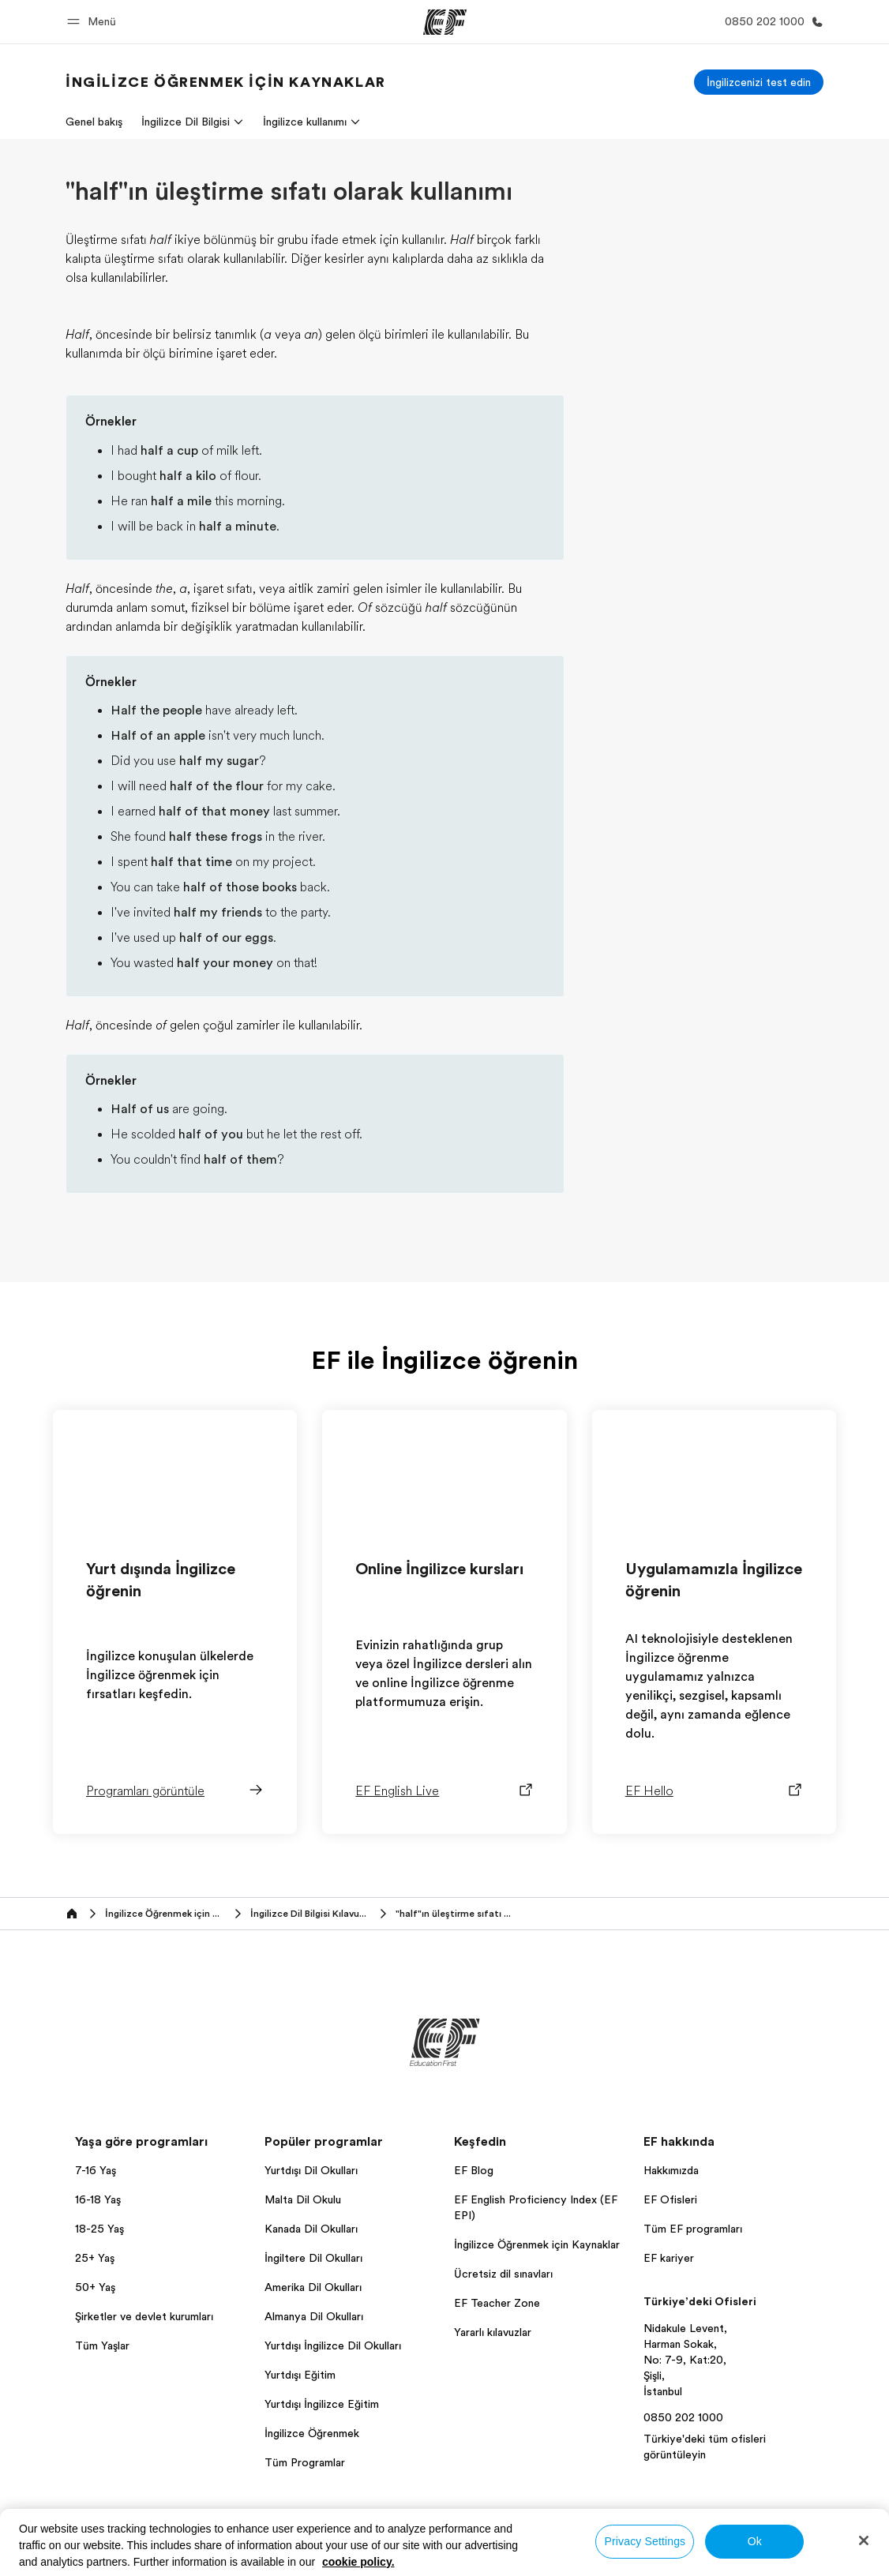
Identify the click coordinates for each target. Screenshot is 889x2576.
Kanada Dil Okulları (311, 2228)
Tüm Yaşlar (102, 2345)
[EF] (445, 22)
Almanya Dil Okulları (313, 2316)
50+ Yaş (95, 2287)
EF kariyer (668, 2258)
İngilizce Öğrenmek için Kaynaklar (537, 2244)
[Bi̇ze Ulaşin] (770, 21)
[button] (94, 21)
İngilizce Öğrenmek (311, 2433)
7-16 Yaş (95, 2170)
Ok (755, 2541)
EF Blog (473, 2170)
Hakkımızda (671, 2170)
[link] (226, 82)
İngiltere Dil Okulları (313, 2258)
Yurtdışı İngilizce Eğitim (321, 2404)
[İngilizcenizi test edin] (758, 82)
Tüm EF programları (692, 2228)
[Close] (863, 2540)
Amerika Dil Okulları (313, 2287)
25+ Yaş (94, 2258)
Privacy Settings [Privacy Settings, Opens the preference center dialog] (645, 2541)
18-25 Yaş (99, 2228)
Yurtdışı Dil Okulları (311, 2170)
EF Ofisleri (670, 2199)
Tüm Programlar (304, 2462)
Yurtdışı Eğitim (300, 2374)
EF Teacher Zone (497, 2303)
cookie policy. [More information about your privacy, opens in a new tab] (358, 2561)
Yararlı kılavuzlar (492, 2332)
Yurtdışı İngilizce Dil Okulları (332, 2345)
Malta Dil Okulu (302, 2199)
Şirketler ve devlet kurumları (144, 2316)
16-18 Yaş (98, 2199)
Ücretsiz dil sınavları (503, 2273)
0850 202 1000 (683, 2417)
